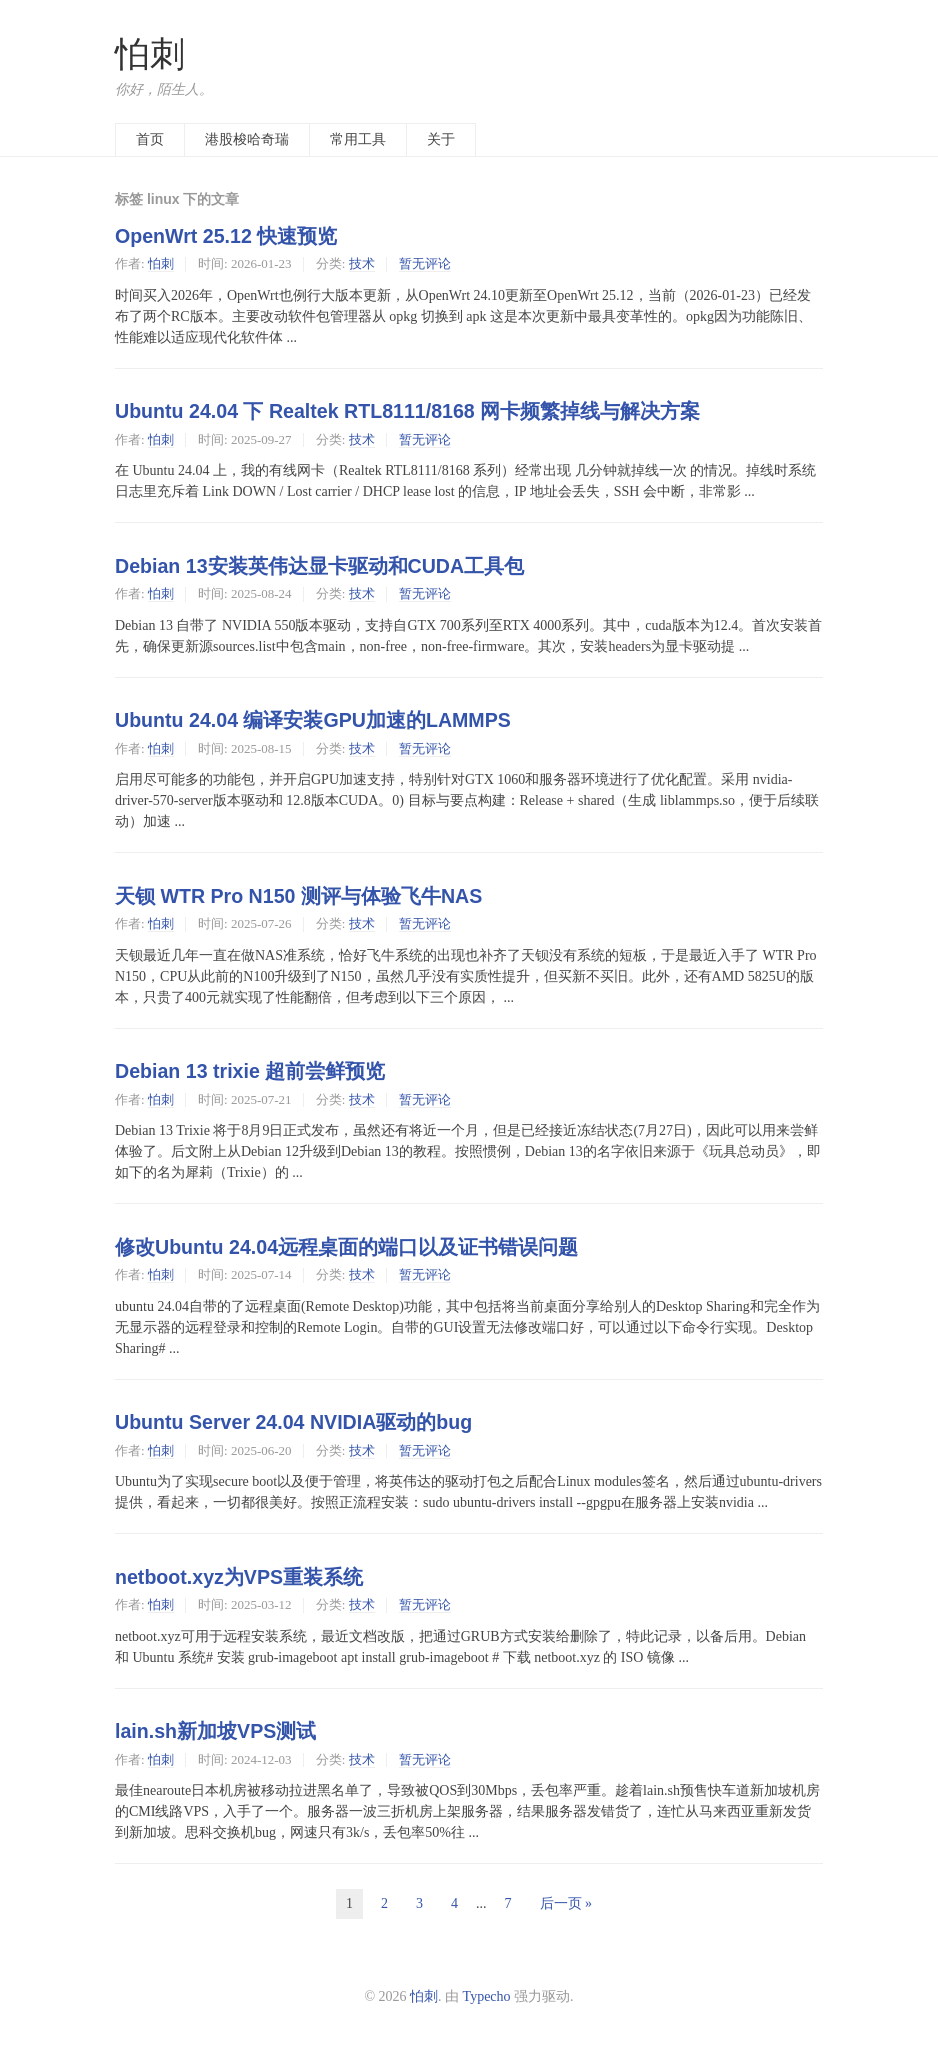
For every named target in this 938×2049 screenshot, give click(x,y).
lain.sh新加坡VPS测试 (215, 1731)
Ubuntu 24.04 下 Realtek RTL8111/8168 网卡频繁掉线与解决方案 (407, 411)
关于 (441, 139)
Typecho (487, 1996)
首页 (150, 139)
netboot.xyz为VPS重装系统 (239, 1577)
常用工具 (358, 139)
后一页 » (566, 1903)
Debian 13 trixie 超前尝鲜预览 (250, 1071)
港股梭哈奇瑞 (247, 139)
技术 (362, 263)
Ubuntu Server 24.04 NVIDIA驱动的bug (293, 1422)
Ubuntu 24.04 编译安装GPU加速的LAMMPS (313, 720)
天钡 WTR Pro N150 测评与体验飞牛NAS (298, 896)
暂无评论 (425, 263)
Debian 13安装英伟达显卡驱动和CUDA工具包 (319, 566)
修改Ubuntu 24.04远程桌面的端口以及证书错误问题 (346, 1247)
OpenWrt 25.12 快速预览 (226, 236)
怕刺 (150, 54)
